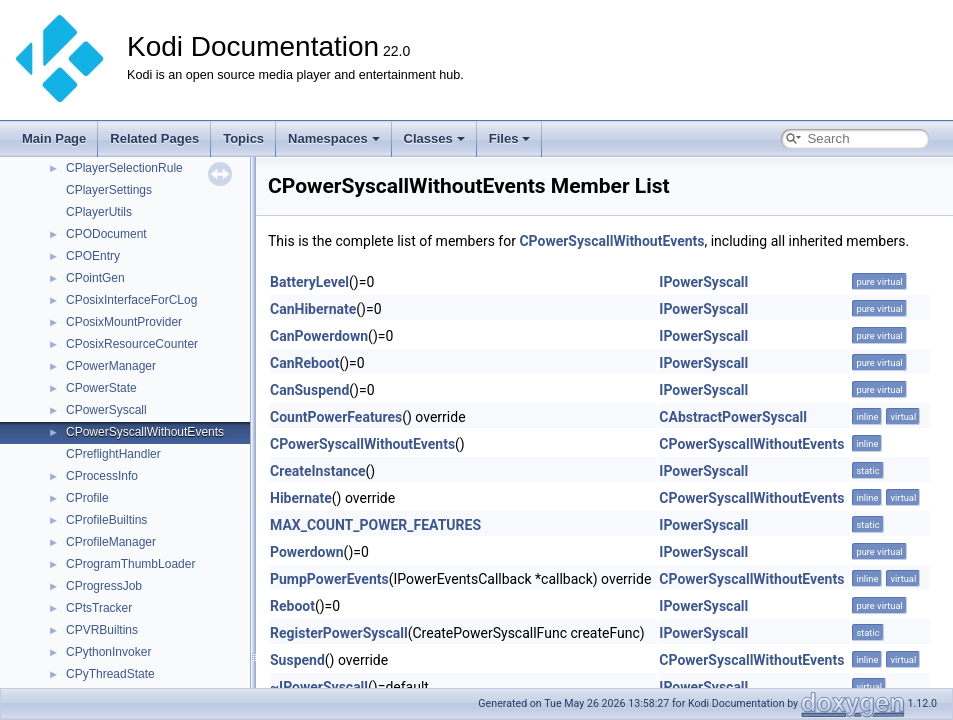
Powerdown (307, 552)
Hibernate (301, 498)
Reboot (292, 606)
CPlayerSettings (109, 190)
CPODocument (106, 234)
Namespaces (334, 138)
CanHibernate (313, 309)
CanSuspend (309, 390)
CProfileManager (111, 542)
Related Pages (154, 138)
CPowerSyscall (106, 410)
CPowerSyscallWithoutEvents (145, 432)
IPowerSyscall (703, 282)
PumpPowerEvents (329, 579)
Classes (434, 138)
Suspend (297, 660)
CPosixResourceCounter (132, 344)
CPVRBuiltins (102, 630)
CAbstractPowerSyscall (733, 417)
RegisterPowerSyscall (339, 633)
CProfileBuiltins (106, 520)
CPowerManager (111, 366)
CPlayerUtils (99, 212)
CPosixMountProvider (124, 322)
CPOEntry (93, 256)
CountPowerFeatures (336, 417)
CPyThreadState (110, 674)
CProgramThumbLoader (130, 564)
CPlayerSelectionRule (124, 168)
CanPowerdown (319, 336)
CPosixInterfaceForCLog (131, 300)
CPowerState (101, 388)
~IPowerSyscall (319, 687)
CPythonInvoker (108, 652)
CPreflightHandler (113, 454)
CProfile (87, 498)
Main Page (54, 138)
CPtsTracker (99, 608)
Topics (243, 138)
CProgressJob (104, 586)
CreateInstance (318, 471)
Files (510, 138)
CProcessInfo (102, 476)
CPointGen (95, 278)
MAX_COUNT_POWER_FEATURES (375, 525)
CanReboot (304, 363)
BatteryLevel (309, 282)
